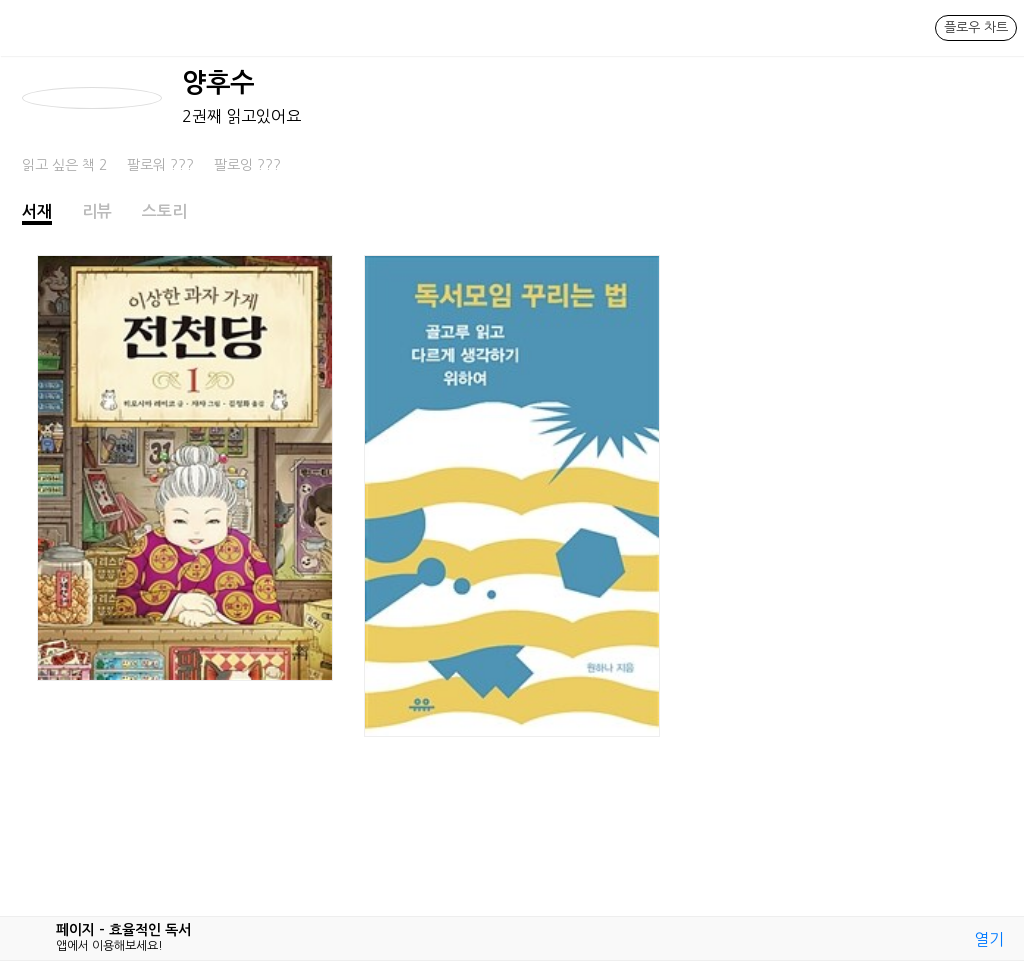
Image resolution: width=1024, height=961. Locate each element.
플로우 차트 (976, 27)
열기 (989, 939)
